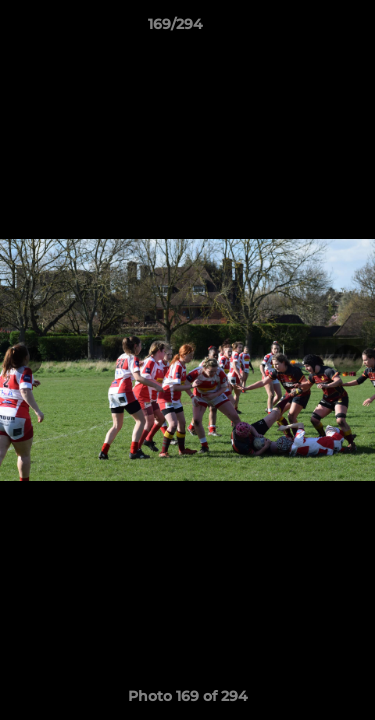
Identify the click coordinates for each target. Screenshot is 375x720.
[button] (303, 29)
